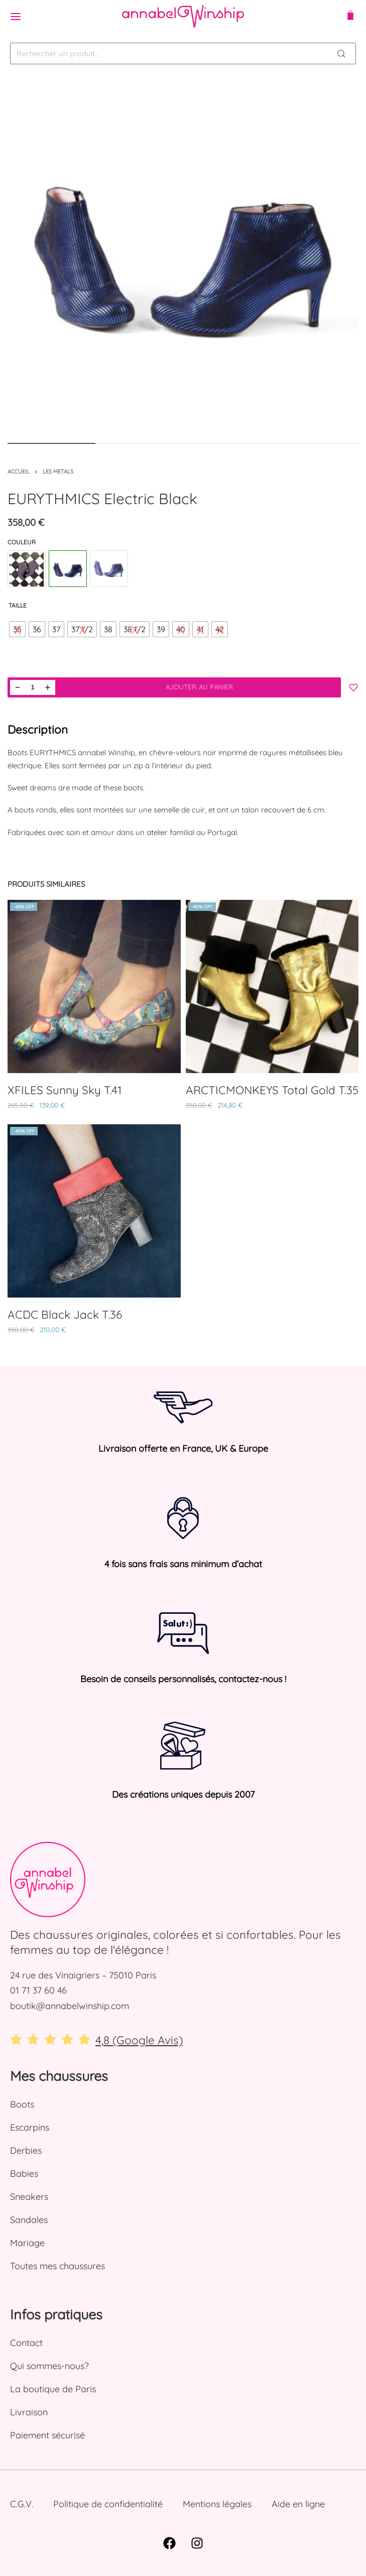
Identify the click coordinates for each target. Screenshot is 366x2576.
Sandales (29, 2220)
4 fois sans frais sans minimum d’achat (183, 1564)
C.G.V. (21, 2504)
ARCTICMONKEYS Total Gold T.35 (272, 1090)
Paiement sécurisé (47, 2435)
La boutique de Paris (53, 2389)
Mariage (27, 2243)
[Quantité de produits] (33, 687)
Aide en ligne (298, 2504)
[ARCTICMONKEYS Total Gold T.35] (272, 986)
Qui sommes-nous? (49, 2366)
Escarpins (29, 2127)
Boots (22, 2104)
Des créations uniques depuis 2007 (183, 1794)
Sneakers (29, 2196)
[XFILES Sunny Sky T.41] (94, 986)
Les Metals (58, 471)
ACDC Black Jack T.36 (65, 1314)
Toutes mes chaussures (57, 2266)
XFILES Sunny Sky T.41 (64, 1090)
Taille (18, 605)
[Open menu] (15, 17)
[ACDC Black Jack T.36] (94, 1211)
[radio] (17, 629)
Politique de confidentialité (108, 2504)
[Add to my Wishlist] (353, 687)
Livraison (29, 2412)
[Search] (341, 53)
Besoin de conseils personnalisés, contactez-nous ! (183, 1679)
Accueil (19, 471)
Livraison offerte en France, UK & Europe (183, 1448)
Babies (24, 2173)
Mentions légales (217, 2504)
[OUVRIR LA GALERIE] (183, 257)
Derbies (26, 2150)
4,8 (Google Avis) (139, 2040)
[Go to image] (51, 443)
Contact (26, 2343)
